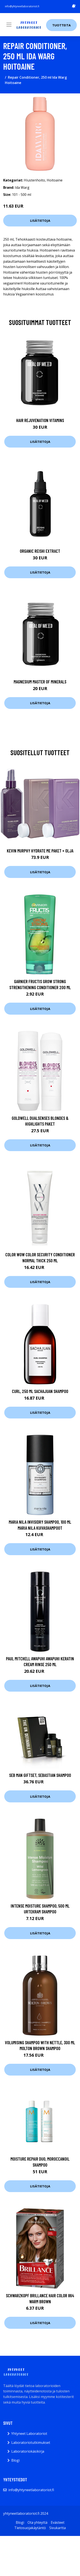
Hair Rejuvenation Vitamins (40, 420)
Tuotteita (61, 25)
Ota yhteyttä (37, 2522)
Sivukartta (57, 2527)
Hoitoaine (55, 180)
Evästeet (57, 2522)
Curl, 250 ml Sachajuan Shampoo (40, 1391)
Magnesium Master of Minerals (40, 681)
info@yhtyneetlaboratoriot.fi (22, 6)
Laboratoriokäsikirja (27, 2451)
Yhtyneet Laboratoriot (29, 2433)
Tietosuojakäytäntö (30, 2527)
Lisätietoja (40, 220)
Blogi (15, 2460)
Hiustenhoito (34, 180)
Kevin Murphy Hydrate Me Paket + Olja (40, 850)
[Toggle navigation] (9, 25)
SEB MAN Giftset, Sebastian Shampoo (40, 1775)
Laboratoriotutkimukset (30, 2442)
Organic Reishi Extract (40, 551)
